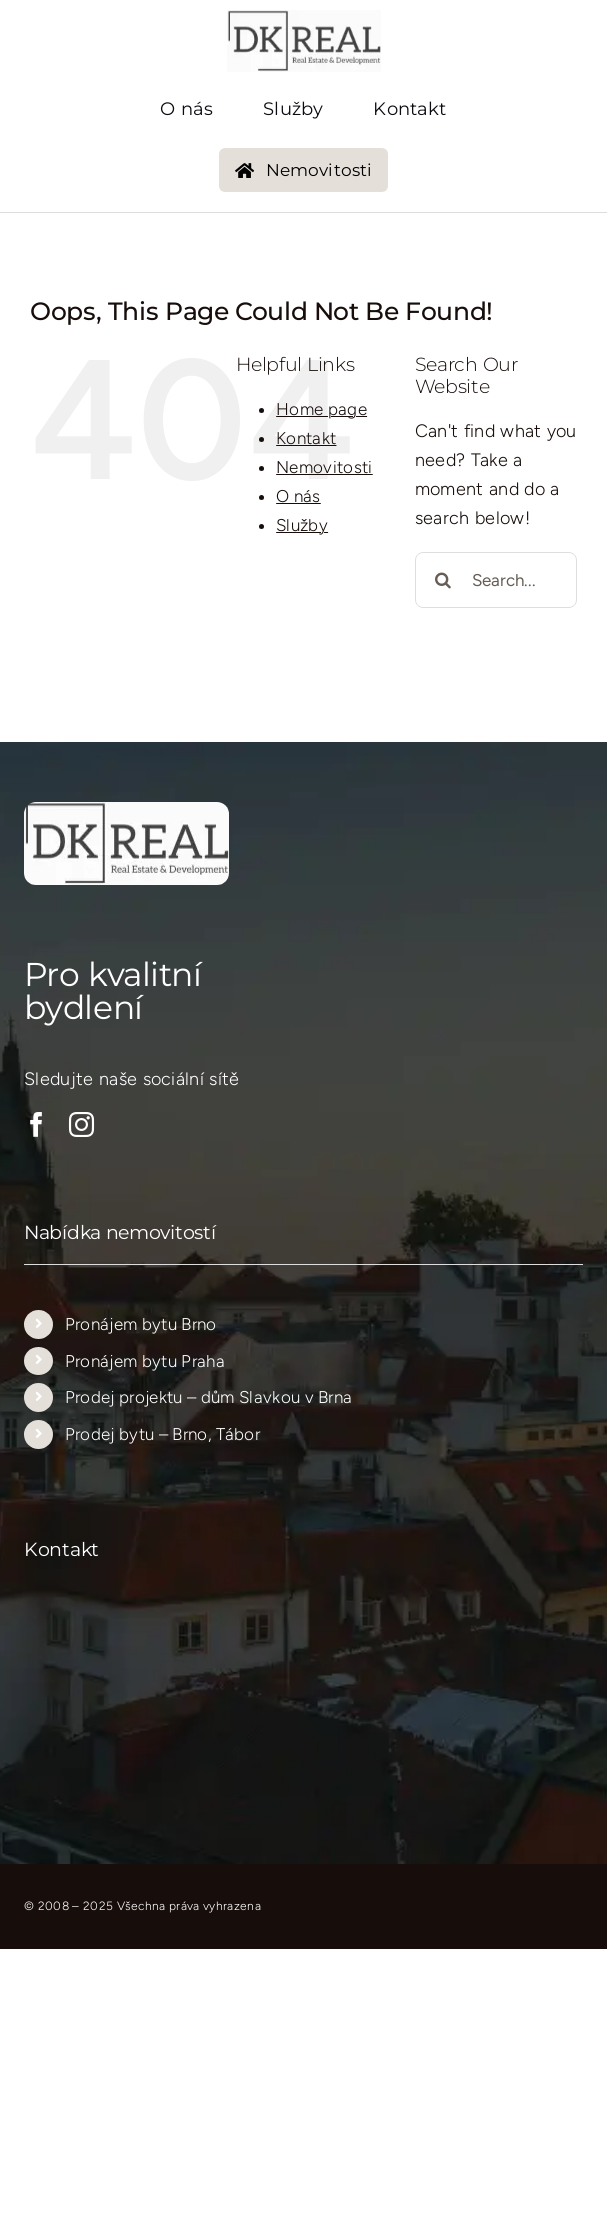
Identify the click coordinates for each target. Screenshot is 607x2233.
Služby (302, 525)
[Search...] (496, 580)
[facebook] (36, 1124)
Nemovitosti (324, 467)
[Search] (443, 580)
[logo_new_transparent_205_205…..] (304, 19)
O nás (298, 496)
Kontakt (306, 438)
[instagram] (81, 1124)
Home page (321, 409)
